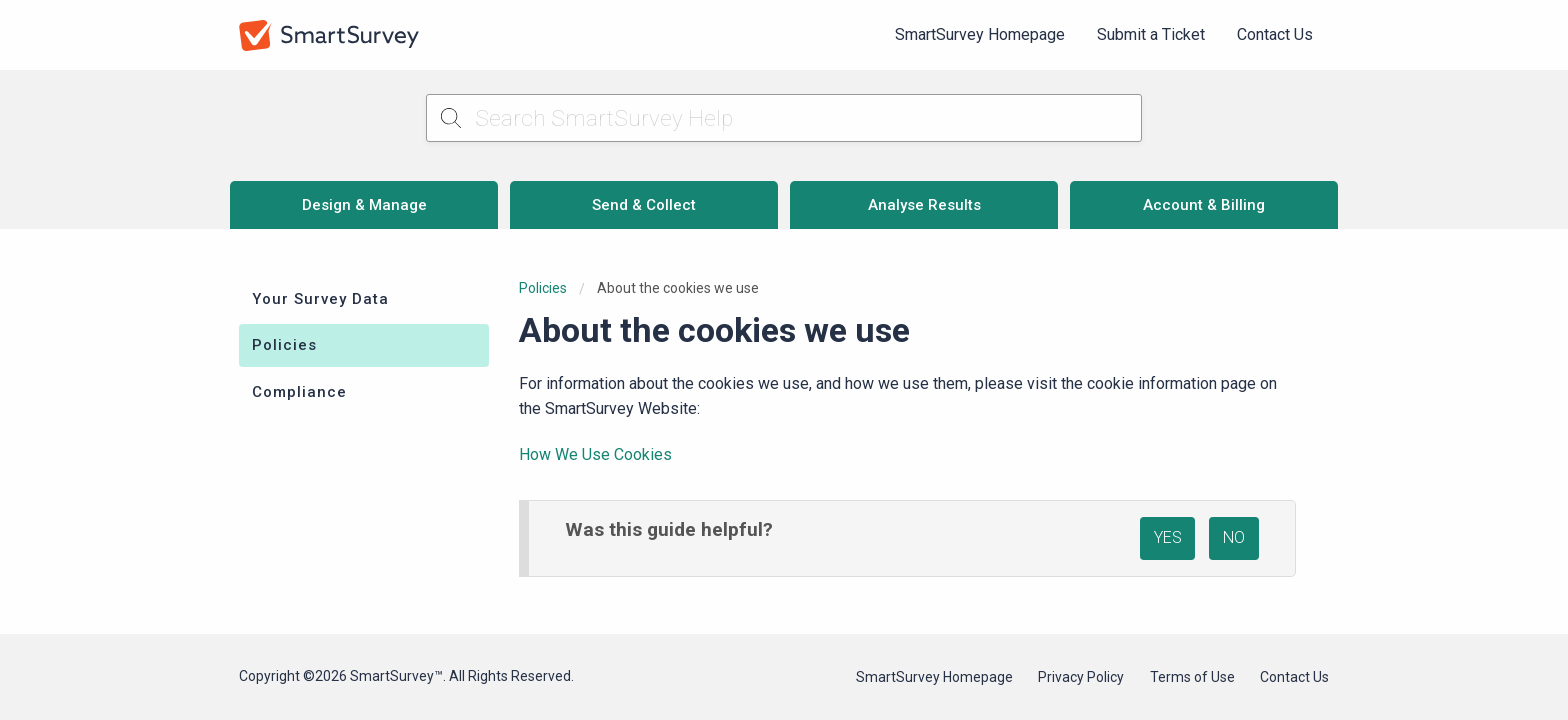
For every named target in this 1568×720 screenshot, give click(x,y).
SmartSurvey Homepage (980, 34)
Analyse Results (924, 205)
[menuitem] (980, 35)
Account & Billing (1204, 205)
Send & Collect (644, 205)
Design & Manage (364, 205)
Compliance (299, 392)
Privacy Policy (1081, 677)
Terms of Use (1192, 677)
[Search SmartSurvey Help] (784, 118)
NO (1234, 537)
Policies (284, 345)
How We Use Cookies (595, 454)
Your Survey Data (320, 299)
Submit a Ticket (1151, 34)
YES (1168, 537)
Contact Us (1275, 34)
